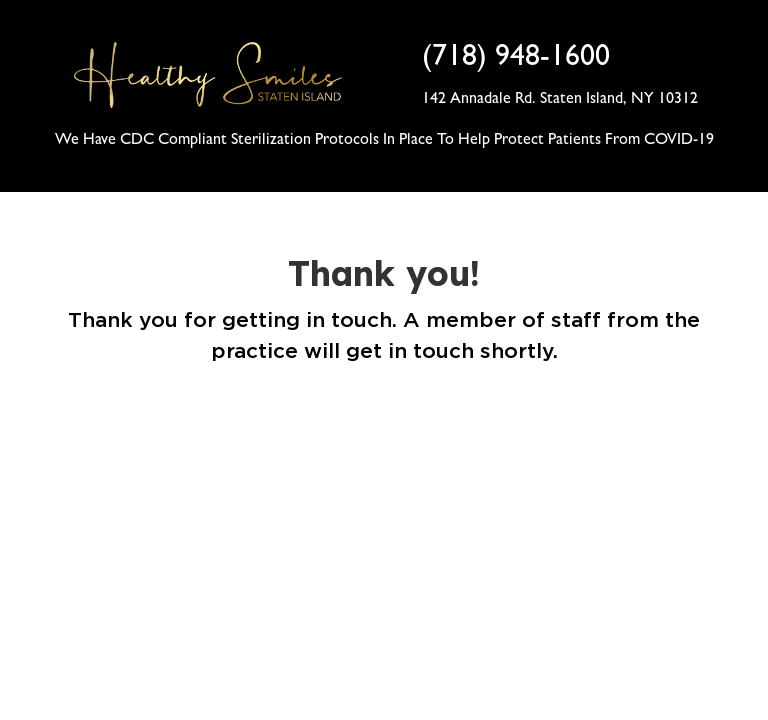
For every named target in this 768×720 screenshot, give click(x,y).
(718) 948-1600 (516, 60)
